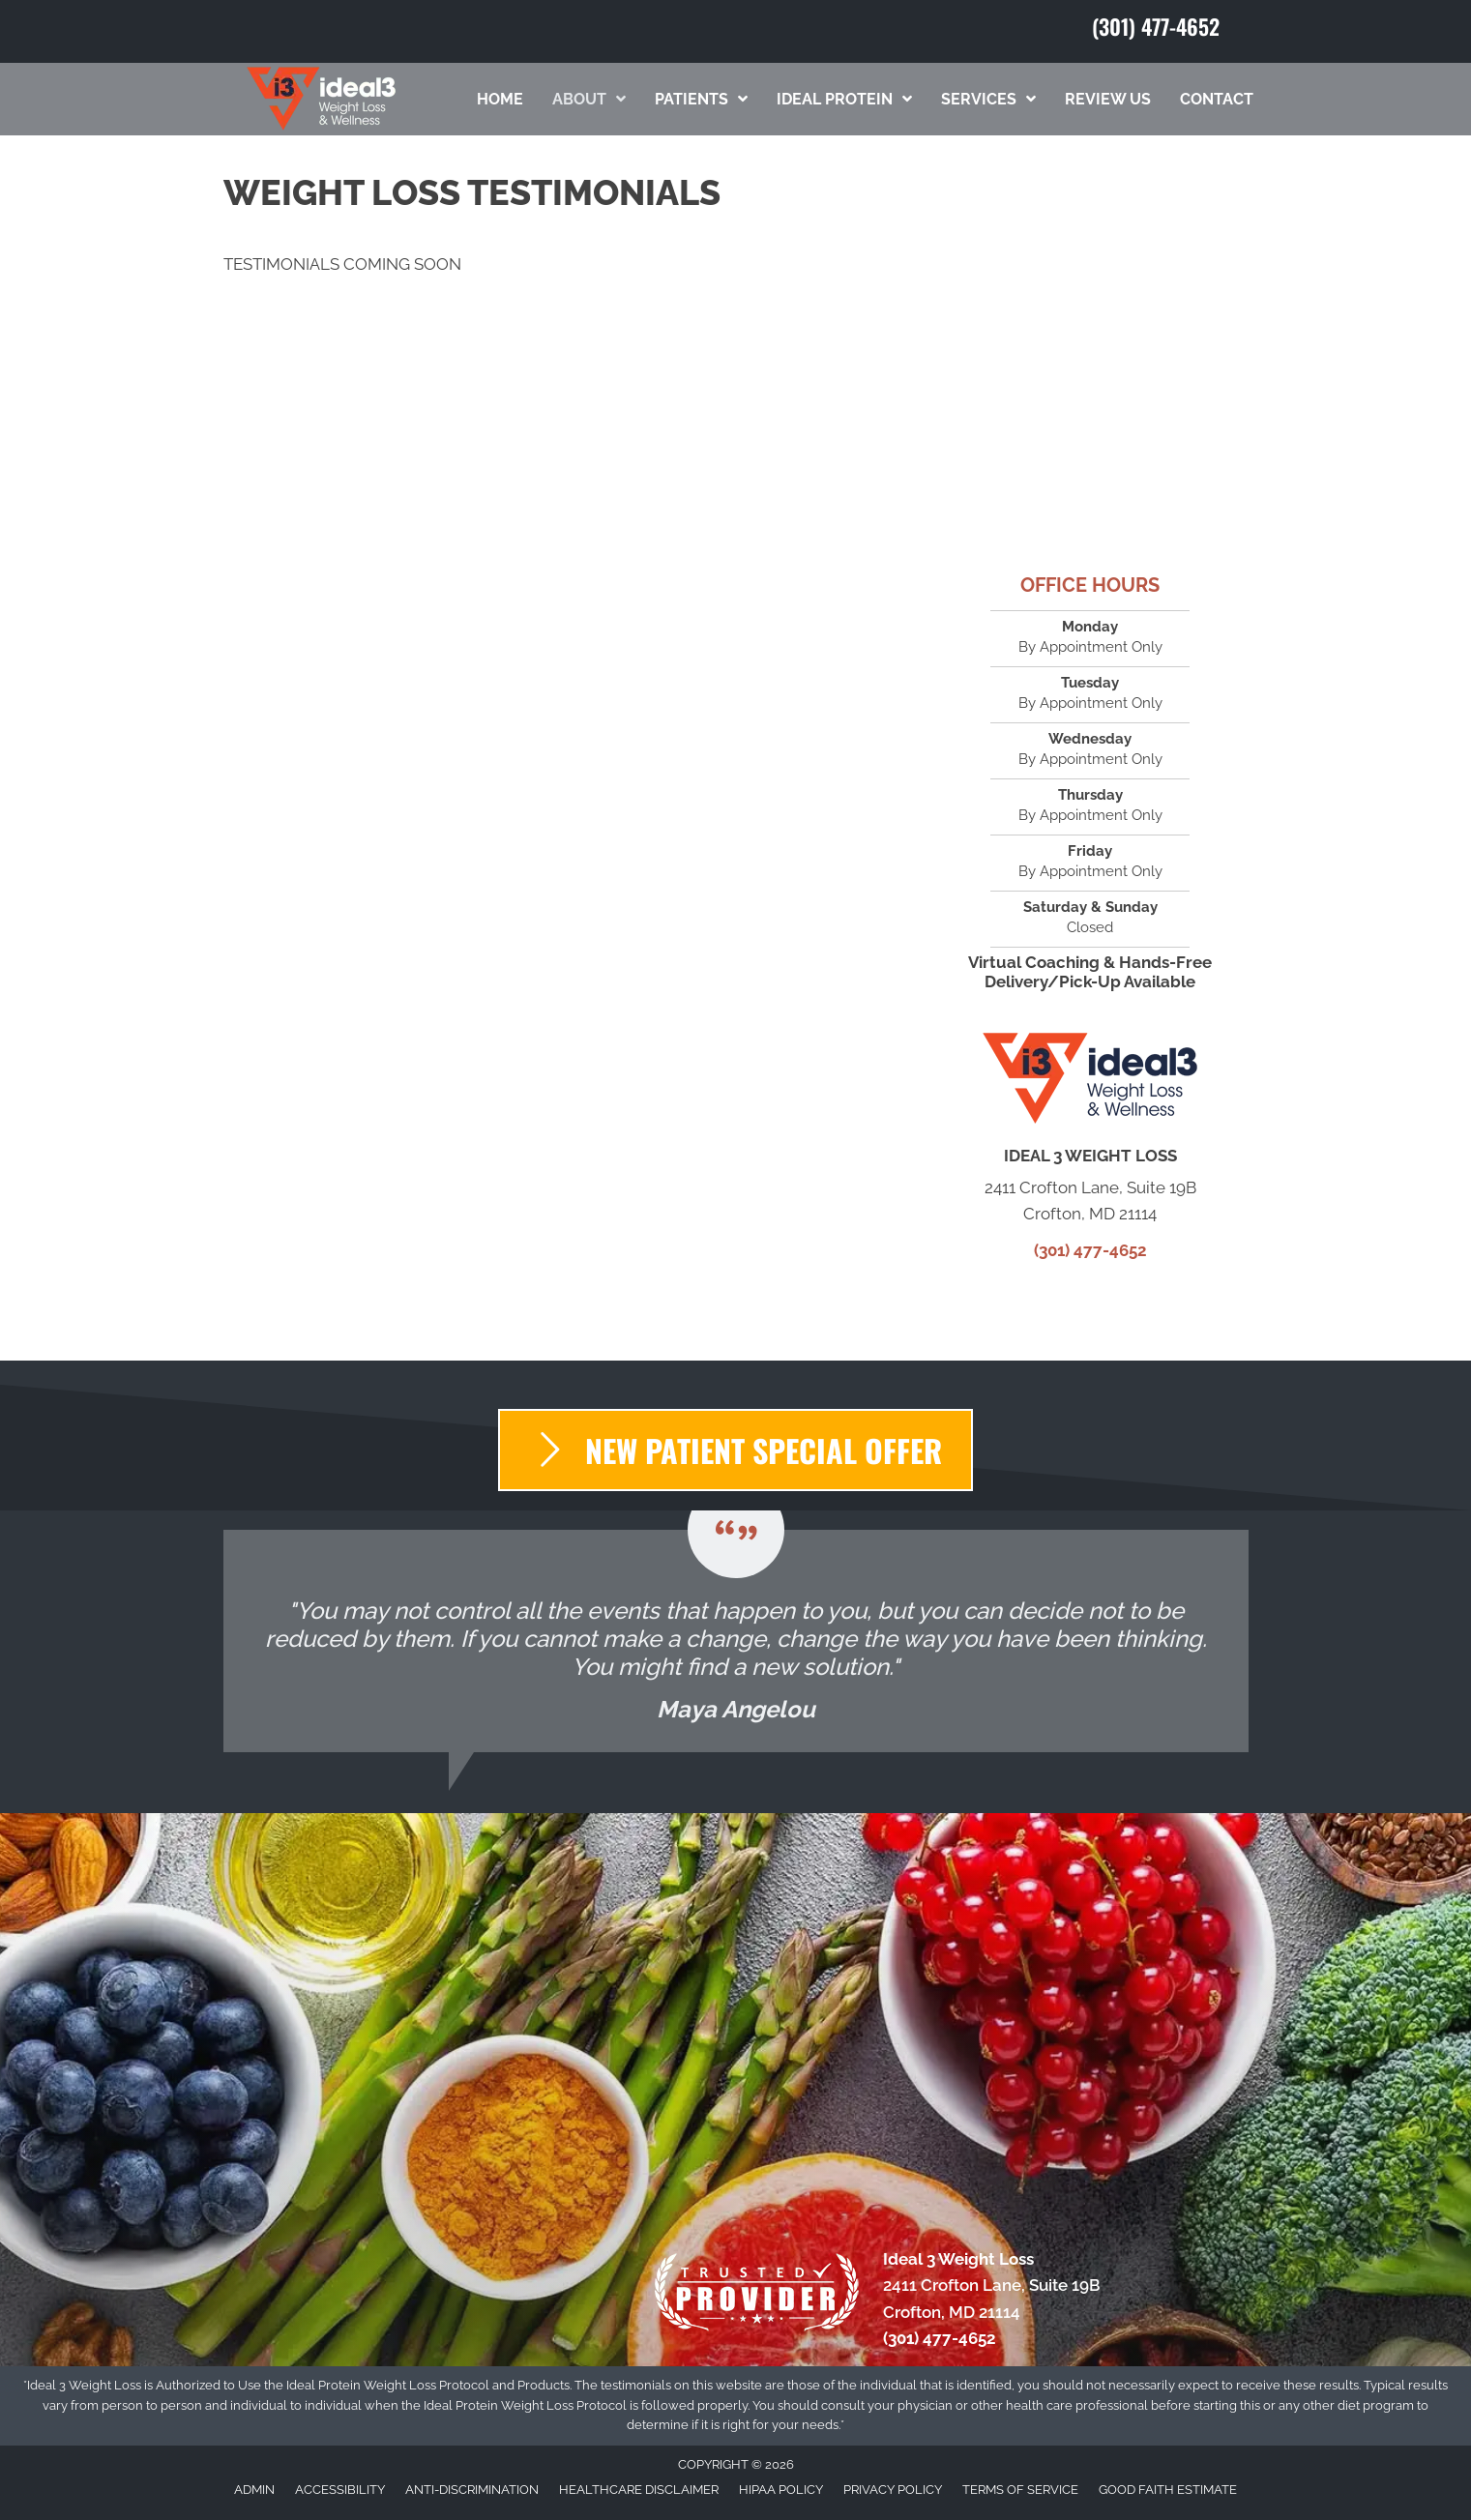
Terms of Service (1020, 2489)
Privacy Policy (892, 2489)
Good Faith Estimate (1168, 2489)
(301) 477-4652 (1156, 26)
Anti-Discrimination (472, 2489)
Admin (254, 2489)
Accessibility (340, 2489)
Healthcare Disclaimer (639, 2489)
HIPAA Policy (781, 2489)
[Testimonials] (736, 1641)
